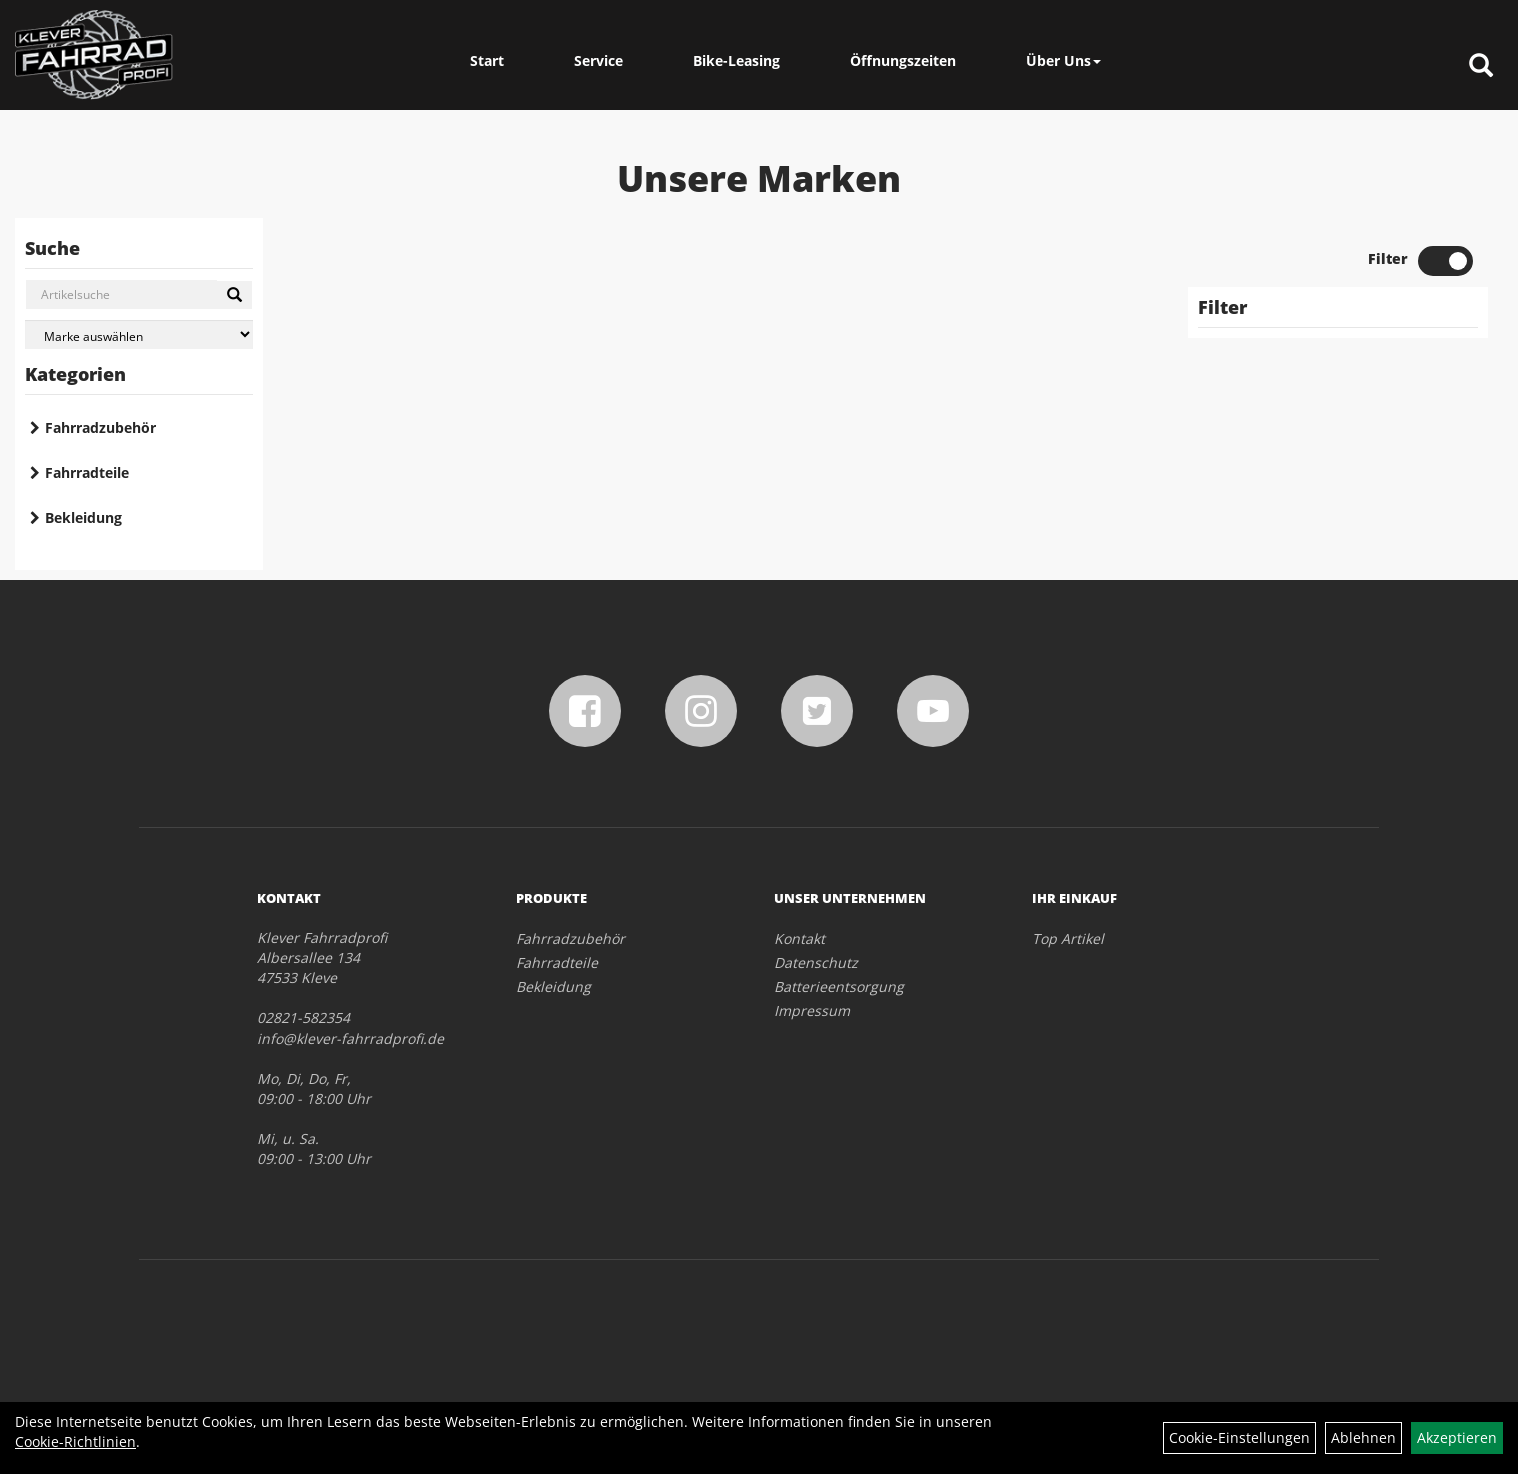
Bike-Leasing (736, 60)
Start (487, 60)
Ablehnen (1363, 1437)
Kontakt (799, 938)
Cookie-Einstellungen (1239, 1437)
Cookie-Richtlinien (75, 1441)
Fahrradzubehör (100, 427)
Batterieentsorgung (839, 986)
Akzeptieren (1457, 1437)
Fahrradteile (87, 472)
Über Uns (1063, 60)
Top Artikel (1068, 938)
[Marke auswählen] (139, 334)
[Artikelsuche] (1481, 66)
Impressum (812, 1010)
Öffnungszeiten (903, 60)
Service (598, 60)
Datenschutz (816, 962)
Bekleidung (83, 517)
